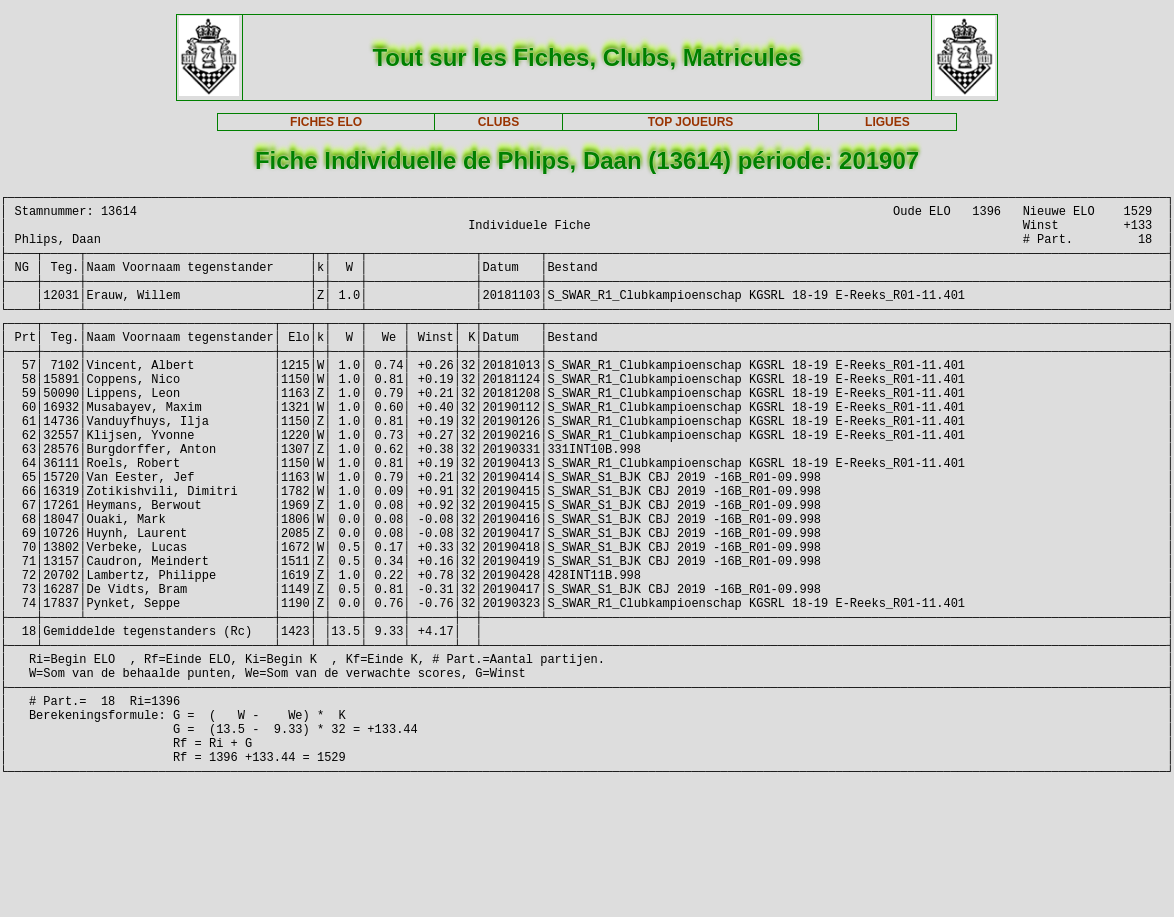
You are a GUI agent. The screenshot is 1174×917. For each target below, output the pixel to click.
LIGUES (887, 122)
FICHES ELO (326, 122)
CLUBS (498, 122)
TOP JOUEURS (691, 122)
